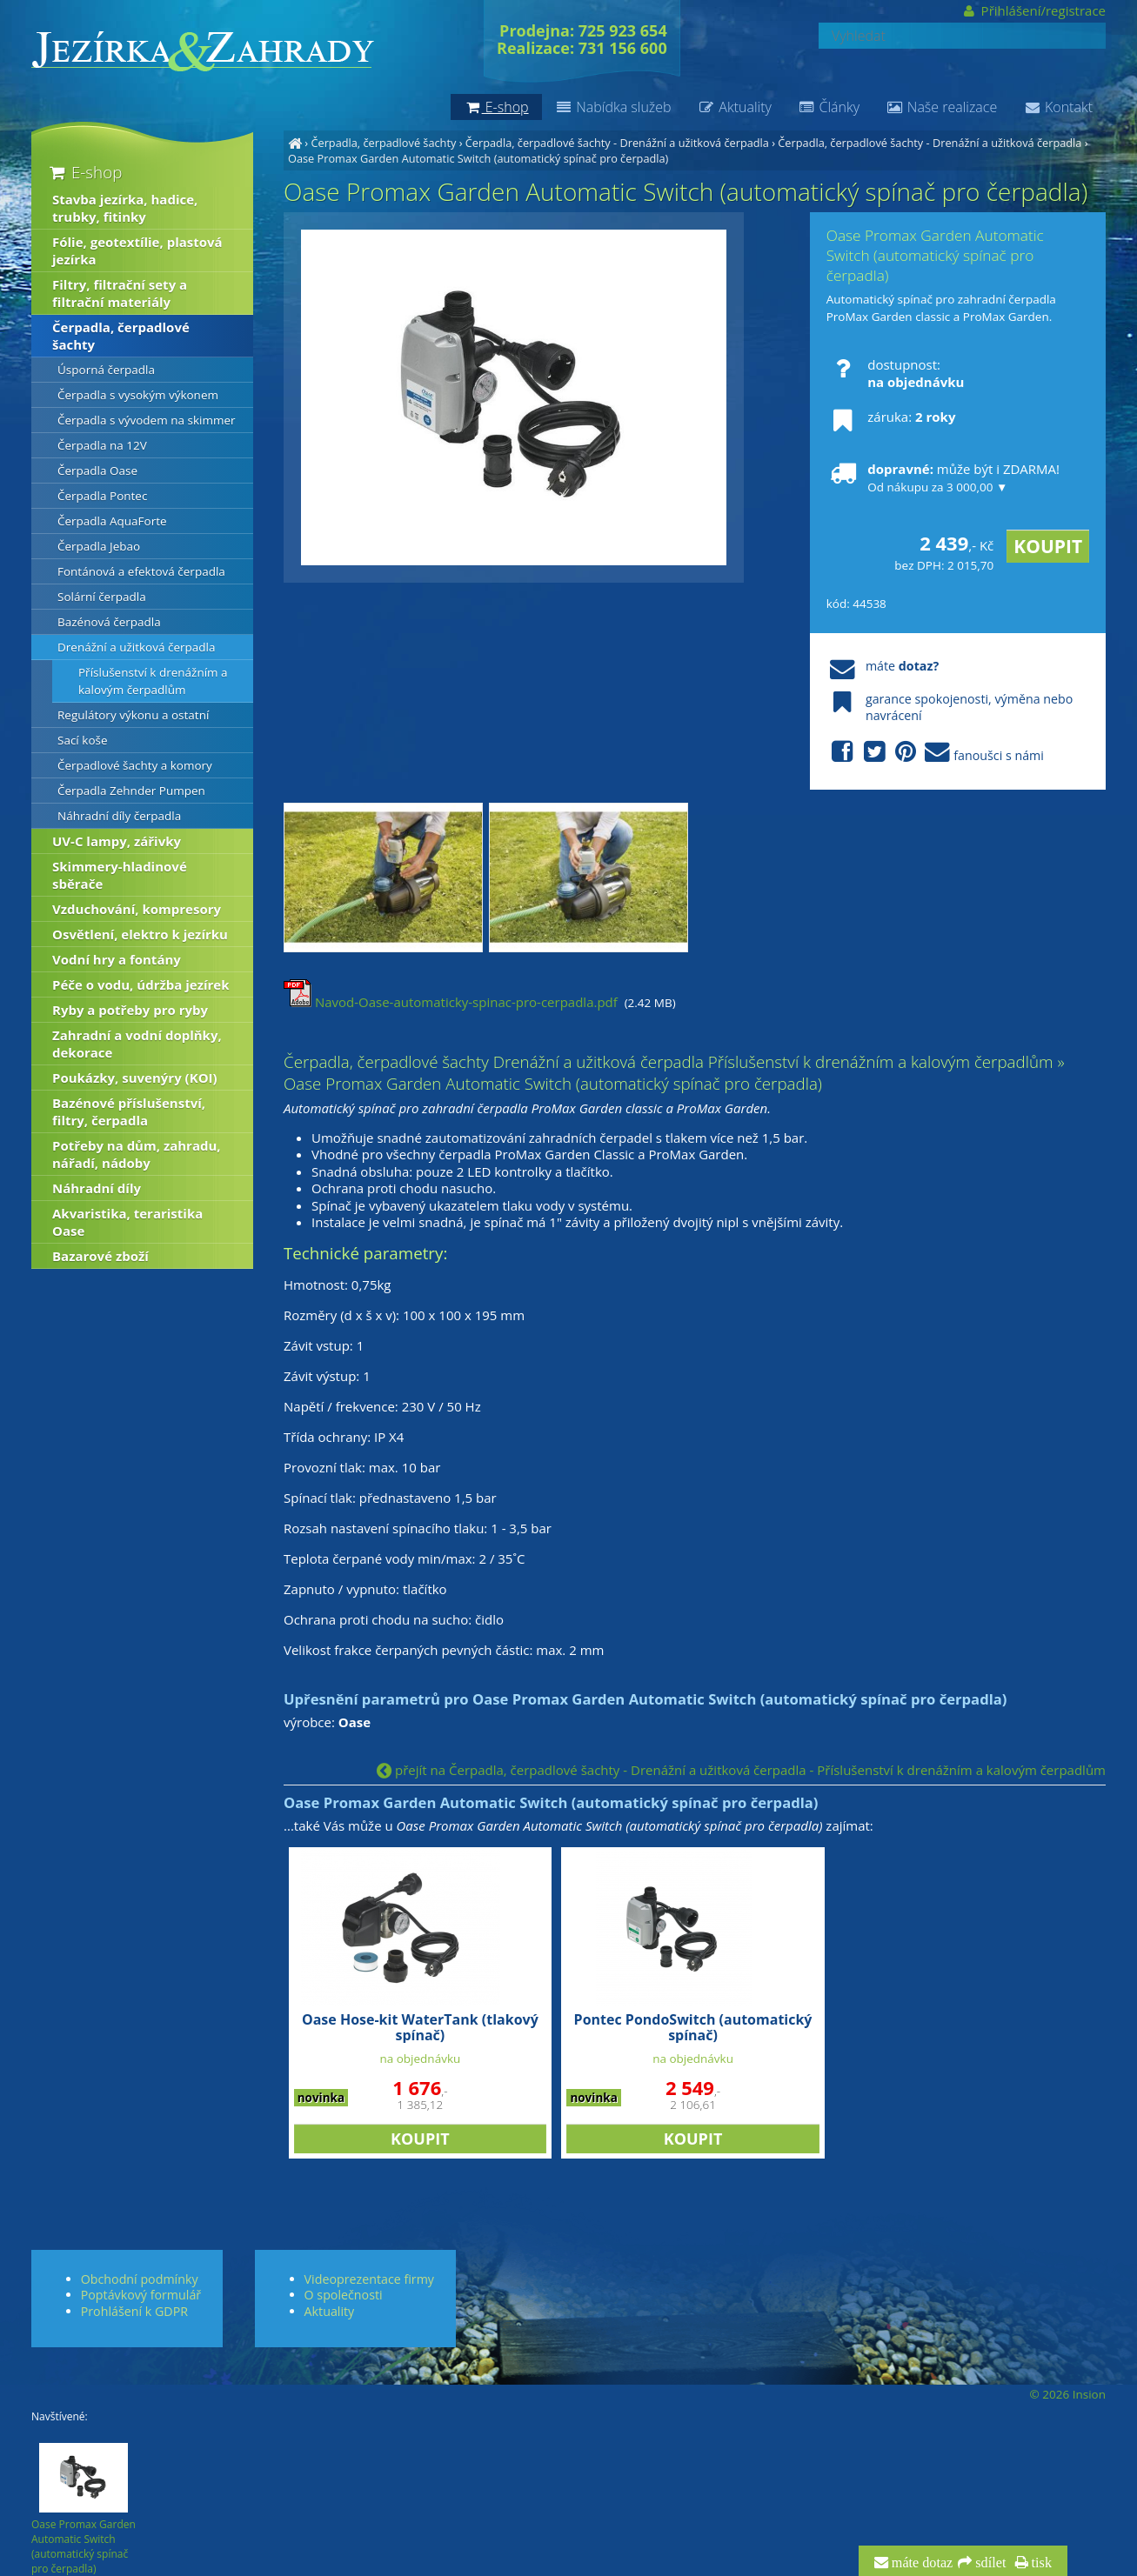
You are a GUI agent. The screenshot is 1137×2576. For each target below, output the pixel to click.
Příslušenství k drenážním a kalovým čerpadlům (153, 680)
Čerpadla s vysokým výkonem (137, 395)
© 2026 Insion (1068, 2394)
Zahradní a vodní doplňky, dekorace (137, 1043)
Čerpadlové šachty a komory (134, 765)
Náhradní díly (96, 1188)
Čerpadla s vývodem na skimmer (146, 420)
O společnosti (343, 2294)
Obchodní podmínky (139, 2279)
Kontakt (1058, 107)
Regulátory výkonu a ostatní (133, 715)
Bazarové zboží (100, 1256)
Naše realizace (941, 107)
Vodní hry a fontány (116, 959)
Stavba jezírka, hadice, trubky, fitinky (124, 207)
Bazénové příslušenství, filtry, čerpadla (128, 1111)
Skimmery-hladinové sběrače (119, 875)
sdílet (989, 2563)
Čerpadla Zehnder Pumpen (131, 790)
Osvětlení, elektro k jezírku (140, 934)
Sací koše (82, 740)
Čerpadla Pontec (102, 496)
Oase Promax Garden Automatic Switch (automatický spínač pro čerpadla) (478, 158)
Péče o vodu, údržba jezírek (141, 984)
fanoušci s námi (935, 752)
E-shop (84, 172)
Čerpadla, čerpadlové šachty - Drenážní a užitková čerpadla (617, 142)
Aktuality (735, 107)
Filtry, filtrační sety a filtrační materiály (119, 293)
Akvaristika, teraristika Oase (127, 1222)
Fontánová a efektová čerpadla (141, 571)
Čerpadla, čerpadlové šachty (383, 142)
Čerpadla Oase (97, 470)
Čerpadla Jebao (98, 546)
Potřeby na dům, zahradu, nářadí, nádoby (136, 1154)
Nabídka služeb (613, 107)
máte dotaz (920, 2563)
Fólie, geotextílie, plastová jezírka (137, 250)
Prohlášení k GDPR (134, 2311)
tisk (1040, 2563)
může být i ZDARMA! (943, 477)
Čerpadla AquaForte (112, 521)
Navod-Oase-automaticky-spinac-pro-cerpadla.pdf (451, 1002)
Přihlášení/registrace (1033, 10)
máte (882, 665)
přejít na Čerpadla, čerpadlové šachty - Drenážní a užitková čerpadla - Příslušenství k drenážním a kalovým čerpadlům (741, 1770)
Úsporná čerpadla (106, 369)
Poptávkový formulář (141, 2294)
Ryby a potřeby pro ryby (130, 1009)
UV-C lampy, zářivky (116, 841)
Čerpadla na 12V (102, 445)
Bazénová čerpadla (109, 622)
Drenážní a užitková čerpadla (136, 647)
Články (828, 107)
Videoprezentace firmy (369, 2279)
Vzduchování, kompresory (136, 909)
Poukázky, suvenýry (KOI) (134, 1077)
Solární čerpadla (101, 596)
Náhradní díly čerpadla (119, 816)
